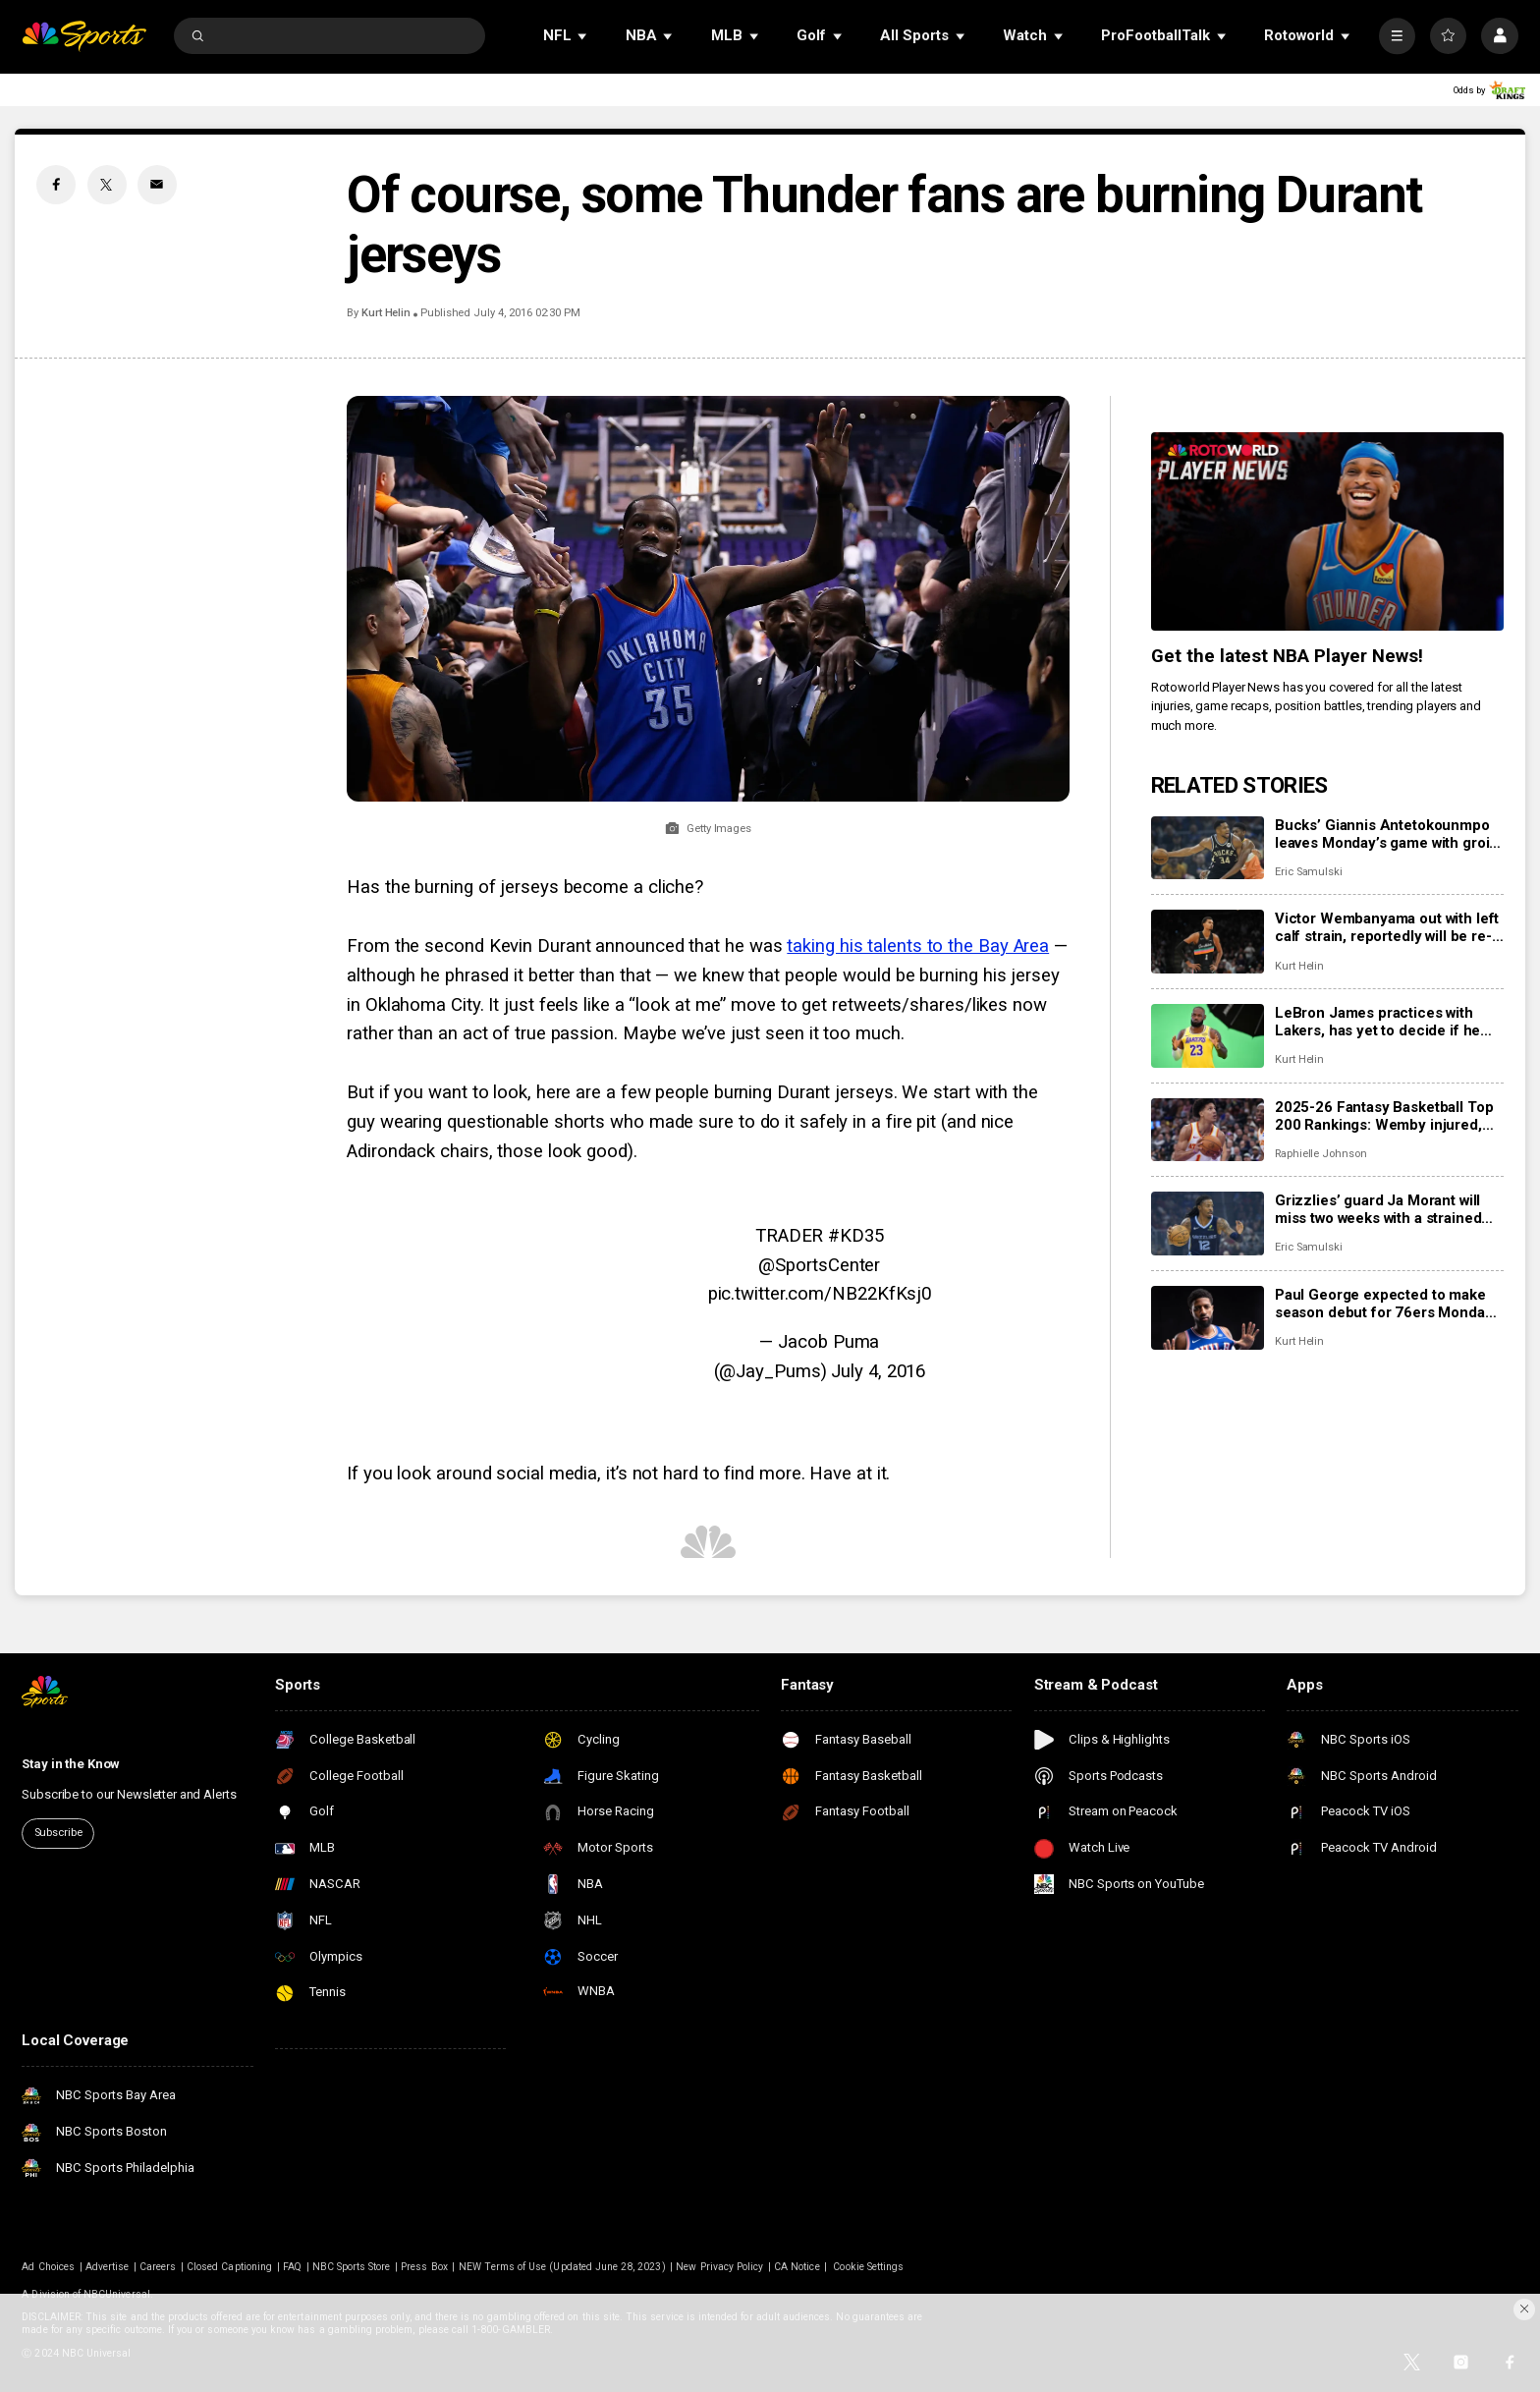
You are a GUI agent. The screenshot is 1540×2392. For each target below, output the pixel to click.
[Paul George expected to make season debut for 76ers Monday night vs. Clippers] (1207, 1318)
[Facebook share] (56, 184)
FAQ (292, 2266)
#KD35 (856, 1236)
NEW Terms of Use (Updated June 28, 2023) (562, 2266)
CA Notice (796, 2266)
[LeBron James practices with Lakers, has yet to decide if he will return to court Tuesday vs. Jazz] (1207, 1036)
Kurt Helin (386, 312)
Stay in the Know (71, 1763)
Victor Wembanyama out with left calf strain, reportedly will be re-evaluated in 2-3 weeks (1387, 927)
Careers (157, 2266)
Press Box (424, 2266)
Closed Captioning (229, 2266)
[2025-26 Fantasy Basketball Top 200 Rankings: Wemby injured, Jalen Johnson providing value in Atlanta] (1207, 1130)
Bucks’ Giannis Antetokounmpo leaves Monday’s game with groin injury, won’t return (1386, 834)
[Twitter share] (107, 184)
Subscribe (58, 1832)
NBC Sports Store (351, 2266)
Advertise (107, 2266)
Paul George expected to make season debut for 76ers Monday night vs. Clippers (1384, 1303)
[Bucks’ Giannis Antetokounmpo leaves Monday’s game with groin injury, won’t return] (1207, 848)
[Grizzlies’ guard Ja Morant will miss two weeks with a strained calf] (1207, 1223)
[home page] (84, 36)
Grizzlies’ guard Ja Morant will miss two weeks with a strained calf (1378, 1209)
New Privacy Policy (719, 2266)
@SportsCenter (819, 1265)
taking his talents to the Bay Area (918, 946)
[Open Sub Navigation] (583, 35)
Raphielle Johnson (1321, 1153)
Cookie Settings (868, 2266)
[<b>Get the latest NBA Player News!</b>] (1327, 531)
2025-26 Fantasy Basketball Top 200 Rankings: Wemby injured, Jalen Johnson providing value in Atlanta (1387, 1116)
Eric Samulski (1309, 871)
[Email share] (157, 184)
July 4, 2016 (878, 1371)
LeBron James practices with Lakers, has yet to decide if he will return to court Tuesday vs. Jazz (1379, 1021)
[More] (1397, 36)
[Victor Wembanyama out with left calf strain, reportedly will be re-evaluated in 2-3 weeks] (1207, 941)
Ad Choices (48, 2266)
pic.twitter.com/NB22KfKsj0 (820, 1294)
